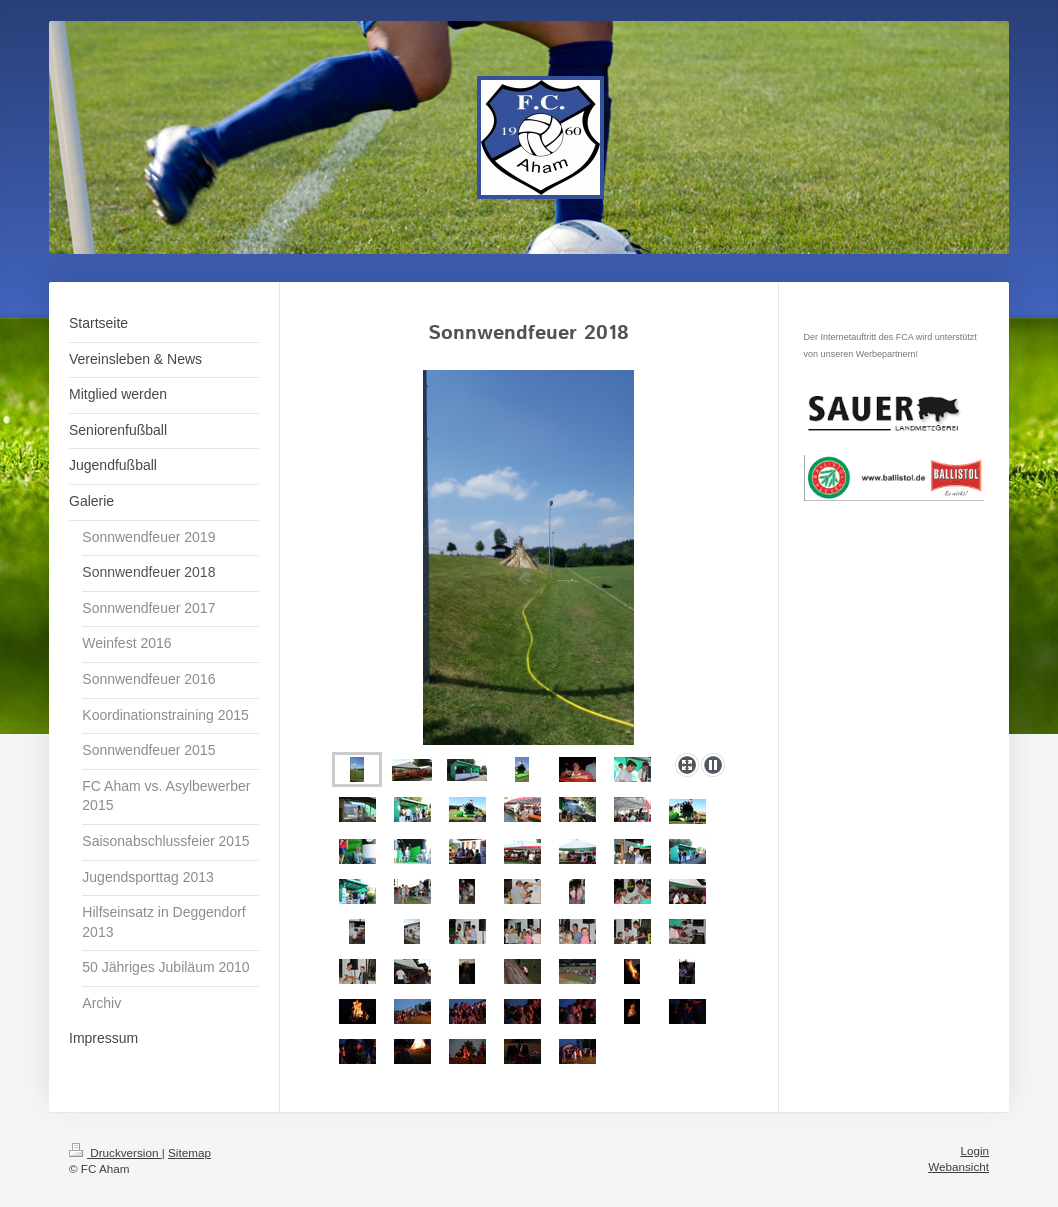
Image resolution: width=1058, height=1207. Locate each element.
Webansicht (958, 1166)
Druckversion (115, 1152)
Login (974, 1150)
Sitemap (189, 1152)
